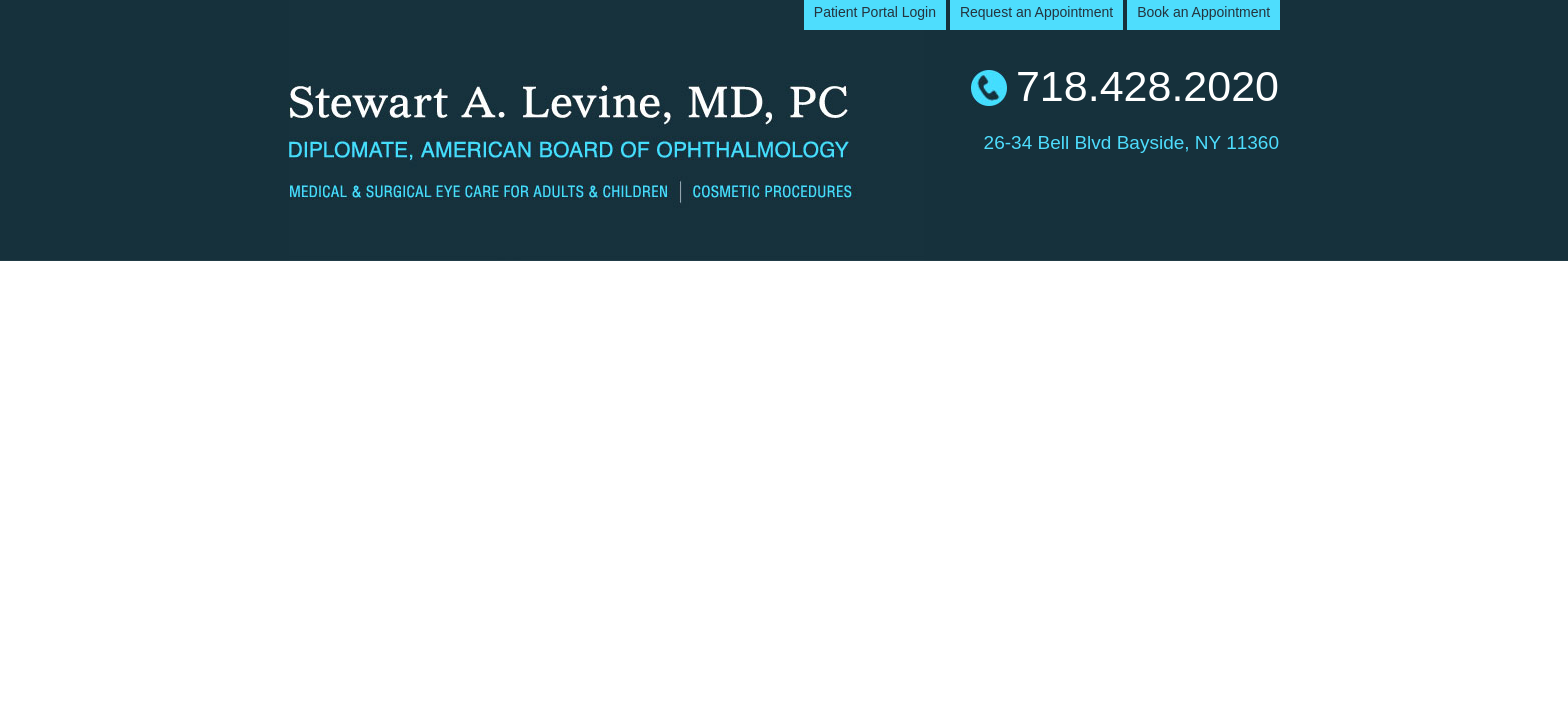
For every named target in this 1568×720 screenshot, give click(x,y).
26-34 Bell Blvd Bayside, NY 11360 (1131, 140)
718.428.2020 (1147, 86)
